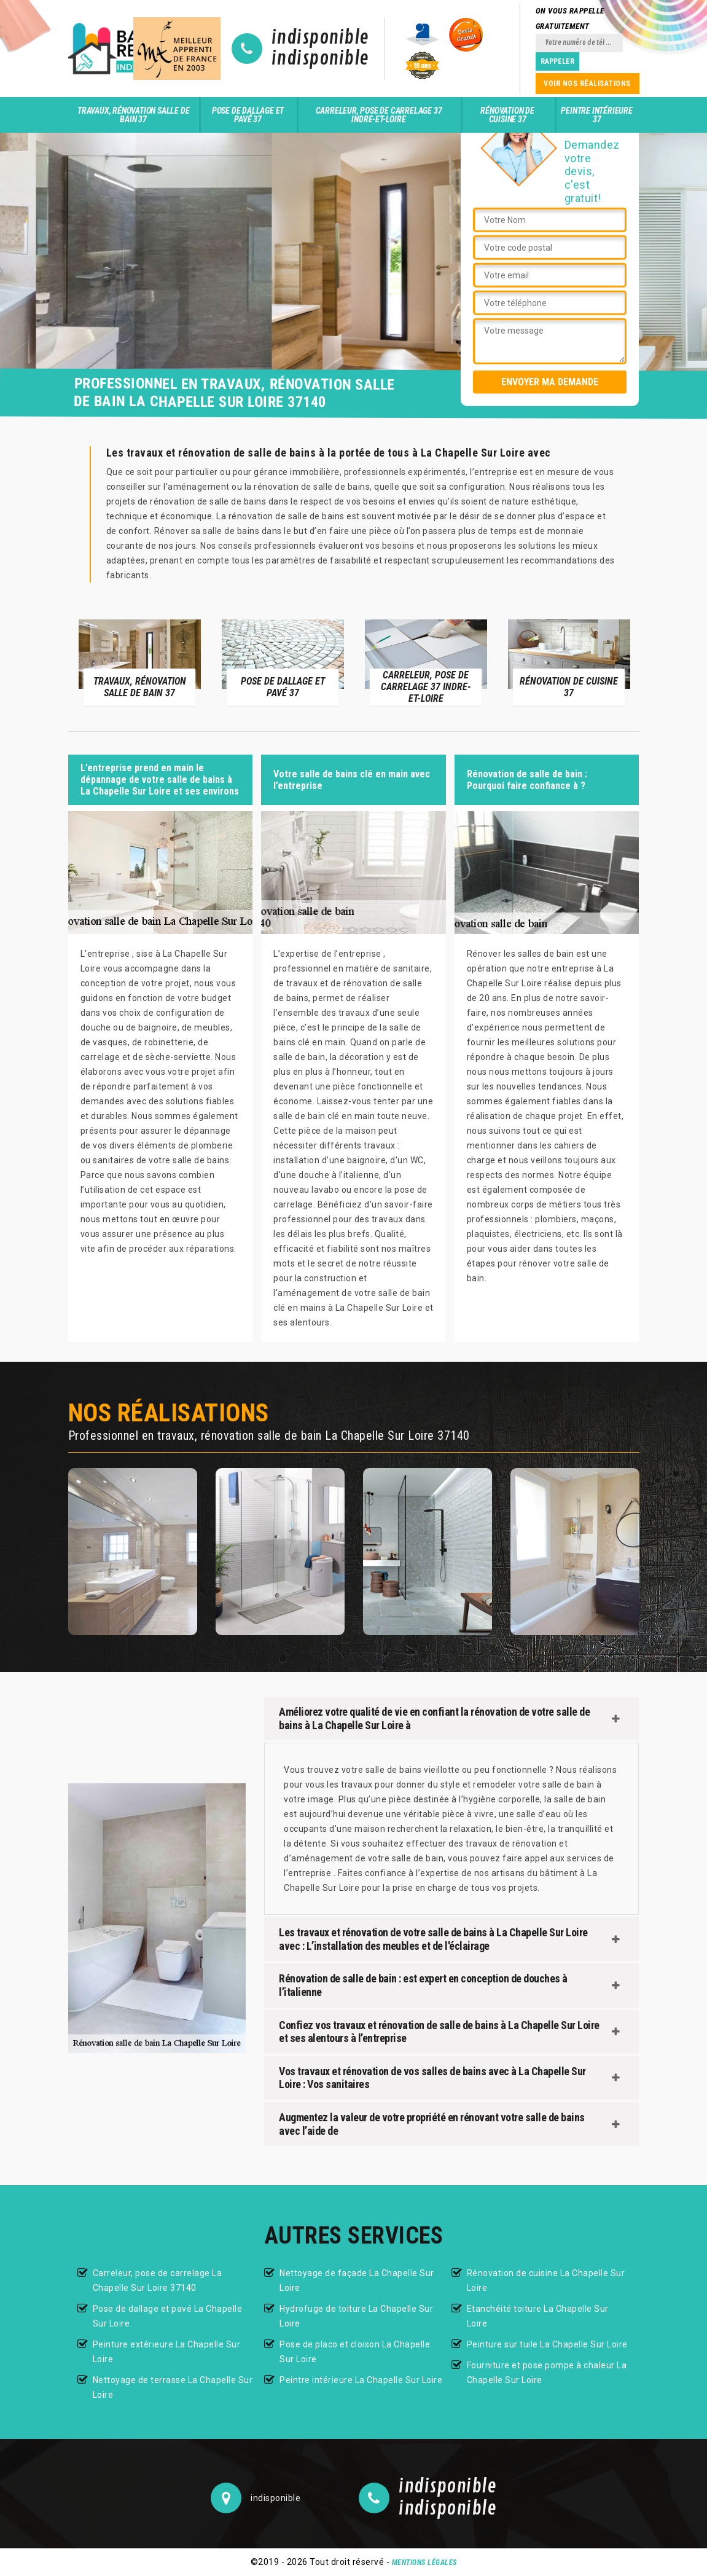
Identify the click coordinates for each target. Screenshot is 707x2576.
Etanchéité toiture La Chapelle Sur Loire (538, 2316)
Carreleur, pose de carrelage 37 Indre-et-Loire (379, 115)
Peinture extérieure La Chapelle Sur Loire (167, 2351)
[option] (139, 661)
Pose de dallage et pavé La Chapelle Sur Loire (168, 2316)
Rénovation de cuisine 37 (507, 115)
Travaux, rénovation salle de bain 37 (133, 115)
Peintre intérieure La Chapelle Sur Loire (360, 2380)
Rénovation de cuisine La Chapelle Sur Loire (546, 2280)
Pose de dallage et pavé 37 (248, 115)
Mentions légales (424, 2562)
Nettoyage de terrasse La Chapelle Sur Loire (173, 2387)
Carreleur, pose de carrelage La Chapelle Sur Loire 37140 (157, 2280)
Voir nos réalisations (587, 83)
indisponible (320, 38)
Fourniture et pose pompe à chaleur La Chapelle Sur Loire (547, 2372)
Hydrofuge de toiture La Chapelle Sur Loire (356, 2316)
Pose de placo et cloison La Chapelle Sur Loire (354, 2351)
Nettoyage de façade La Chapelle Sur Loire (356, 2280)
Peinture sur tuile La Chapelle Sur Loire (547, 2344)
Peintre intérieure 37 (596, 115)
